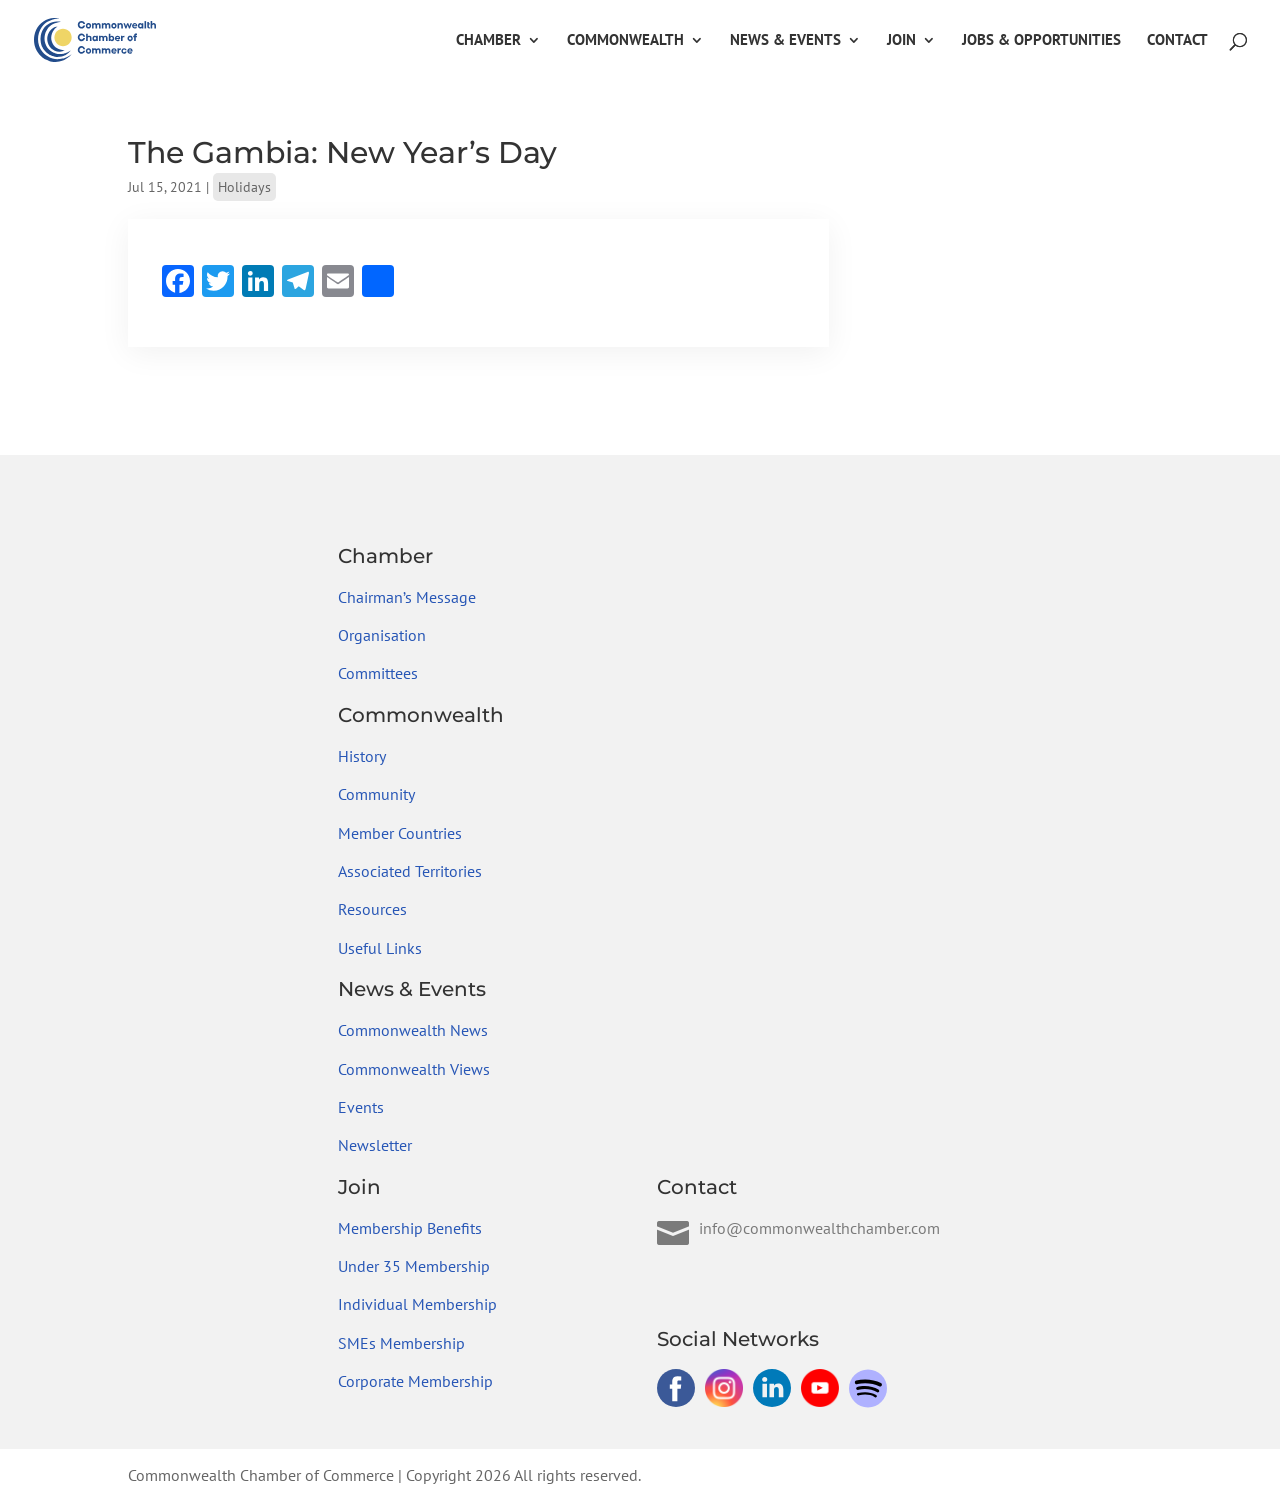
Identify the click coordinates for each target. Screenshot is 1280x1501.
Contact (1177, 41)
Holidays (244, 187)
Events (361, 1107)
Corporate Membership (415, 1381)
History (362, 756)
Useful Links (380, 948)
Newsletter (375, 1145)
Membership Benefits (410, 1228)
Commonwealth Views (414, 1069)
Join (901, 41)
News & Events (785, 41)
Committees (378, 673)
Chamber (488, 41)
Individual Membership (417, 1304)
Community (376, 794)
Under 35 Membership (414, 1266)
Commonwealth (625, 41)
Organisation (382, 635)
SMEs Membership (401, 1343)
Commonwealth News (413, 1030)
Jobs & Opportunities (1041, 41)
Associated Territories (410, 871)
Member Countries (400, 833)
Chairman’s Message (407, 597)
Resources (372, 909)
